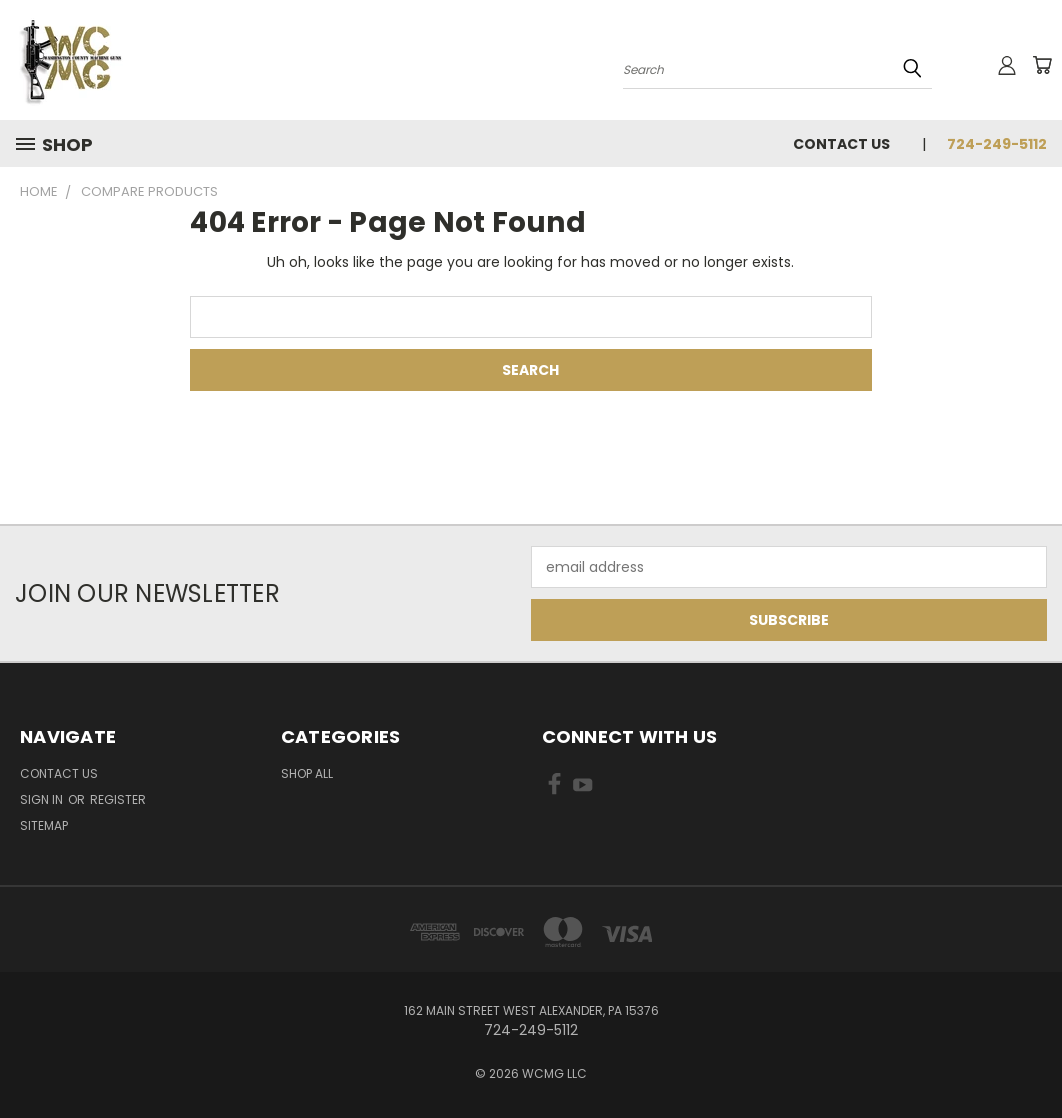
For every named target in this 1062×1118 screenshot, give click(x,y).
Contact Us (841, 144)
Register (118, 799)
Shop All (307, 773)
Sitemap (44, 825)
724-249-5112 (997, 144)
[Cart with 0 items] (1042, 65)
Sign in (43, 799)
